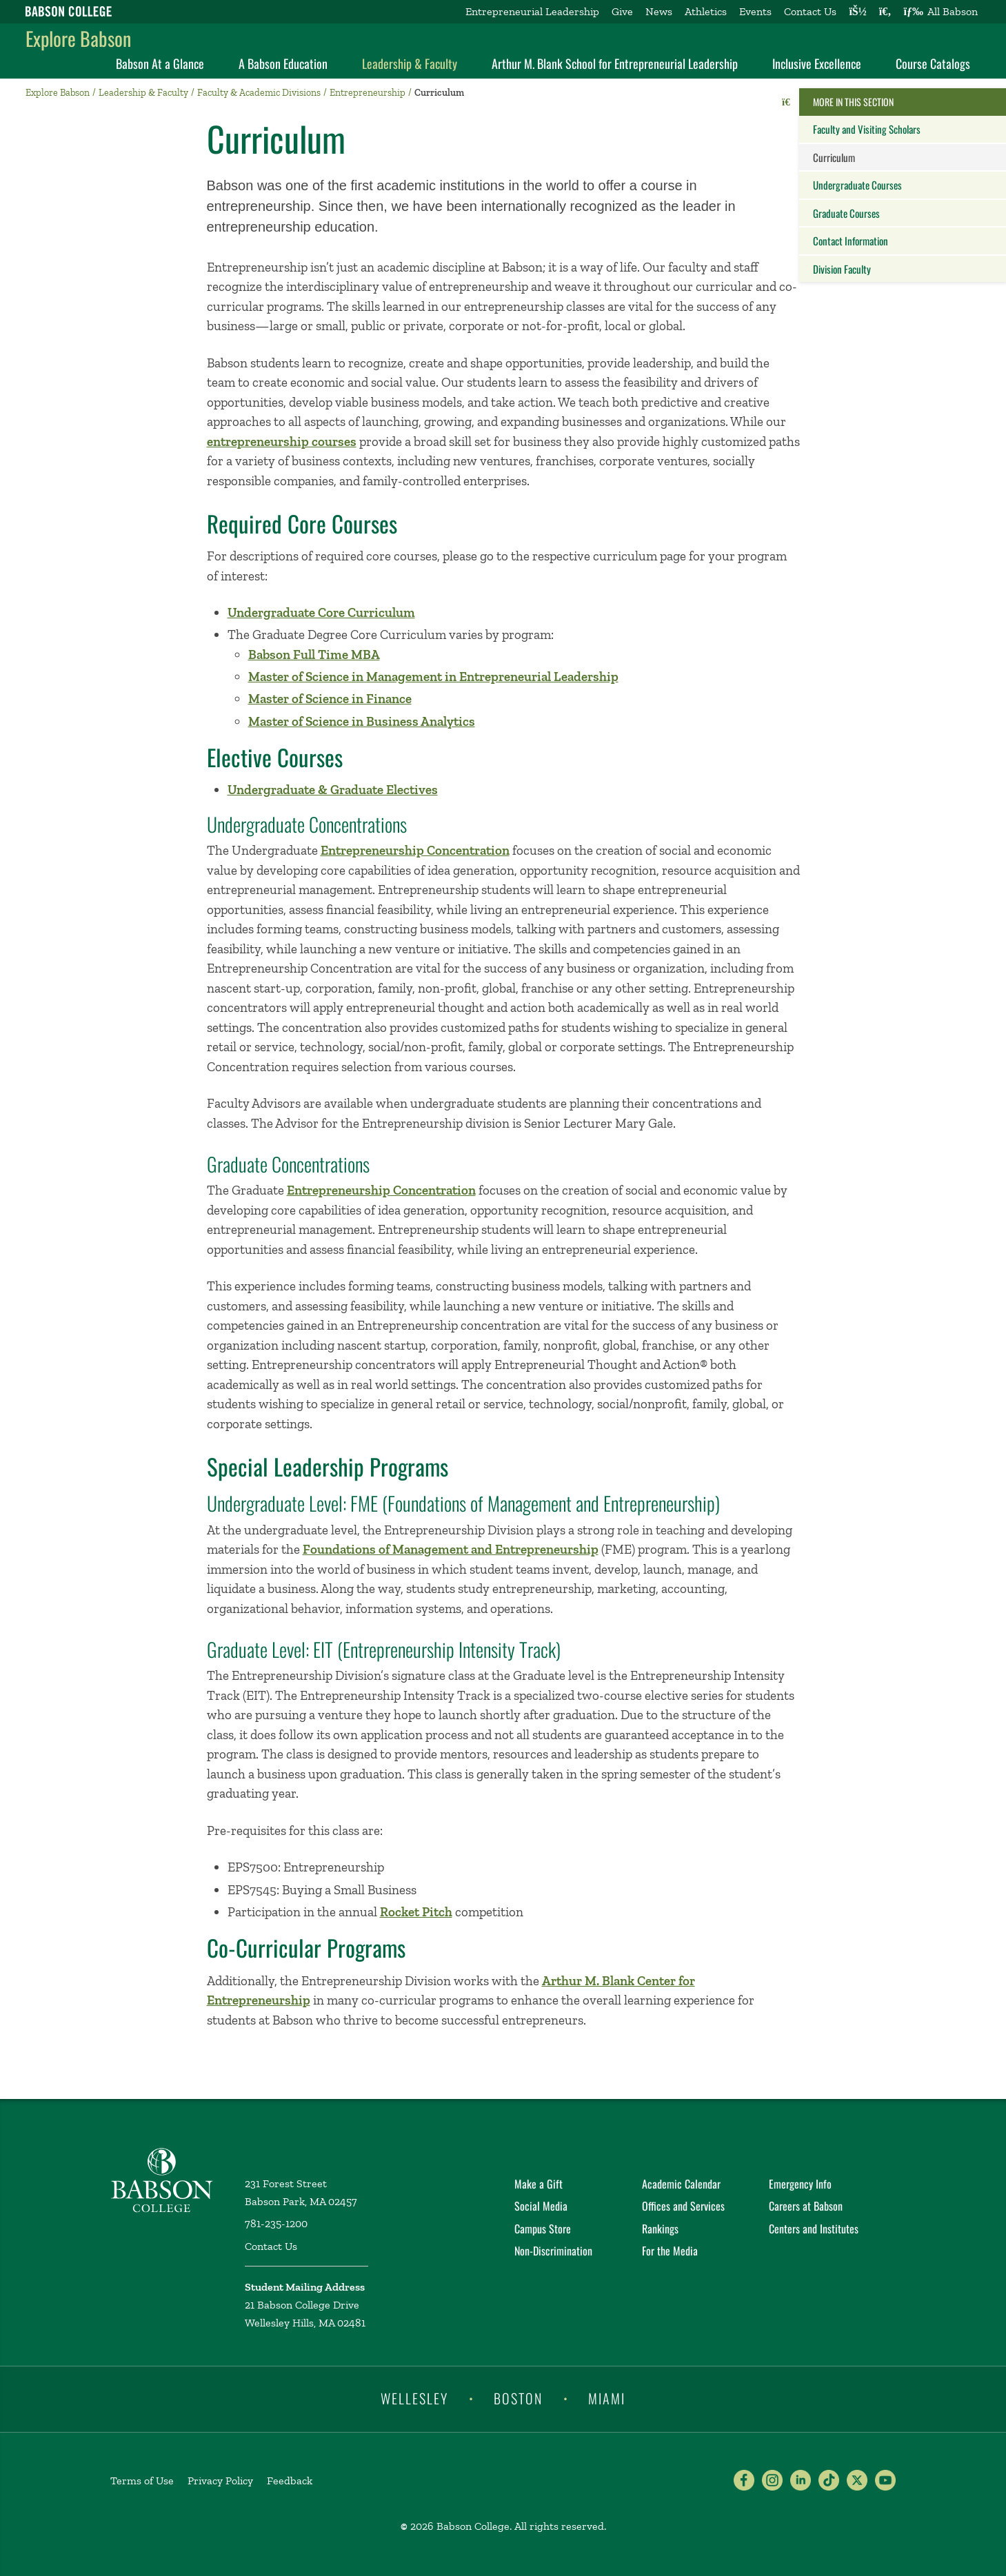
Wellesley (414, 2398)
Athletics (706, 11)
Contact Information (850, 240)
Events (755, 11)
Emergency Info (800, 2184)
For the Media (670, 2250)
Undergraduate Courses (857, 184)
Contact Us (810, 11)
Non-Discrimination (553, 2250)
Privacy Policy (220, 2480)
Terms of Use (142, 2480)
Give (622, 11)
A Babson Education (283, 63)
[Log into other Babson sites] (857, 11)
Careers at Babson (806, 2206)
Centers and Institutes (813, 2228)
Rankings (660, 2228)
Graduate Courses (846, 213)
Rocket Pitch (416, 1912)
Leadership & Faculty (409, 63)
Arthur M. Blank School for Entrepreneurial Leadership (615, 63)
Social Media (540, 2206)
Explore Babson (78, 38)
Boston (518, 2398)
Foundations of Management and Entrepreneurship (450, 1549)
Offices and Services (683, 2206)
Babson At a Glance (160, 63)
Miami (606, 2398)
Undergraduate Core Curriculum (321, 612)
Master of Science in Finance (330, 699)
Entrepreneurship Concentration (415, 850)
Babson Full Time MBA (314, 654)
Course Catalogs (933, 63)
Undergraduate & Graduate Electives (333, 790)
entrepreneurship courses (281, 441)
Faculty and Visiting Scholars (867, 128)
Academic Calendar (681, 2184)
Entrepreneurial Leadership (532, 11)
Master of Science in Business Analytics (361, 721)
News (658, 11)
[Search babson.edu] (885, 11)
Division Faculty (842, 268)
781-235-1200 (276, 2223)
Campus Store (542, 2228)
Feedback (289, 2480)
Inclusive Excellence (816, 63)
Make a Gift (538, 2184)
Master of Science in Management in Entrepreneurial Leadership (433, 676)
